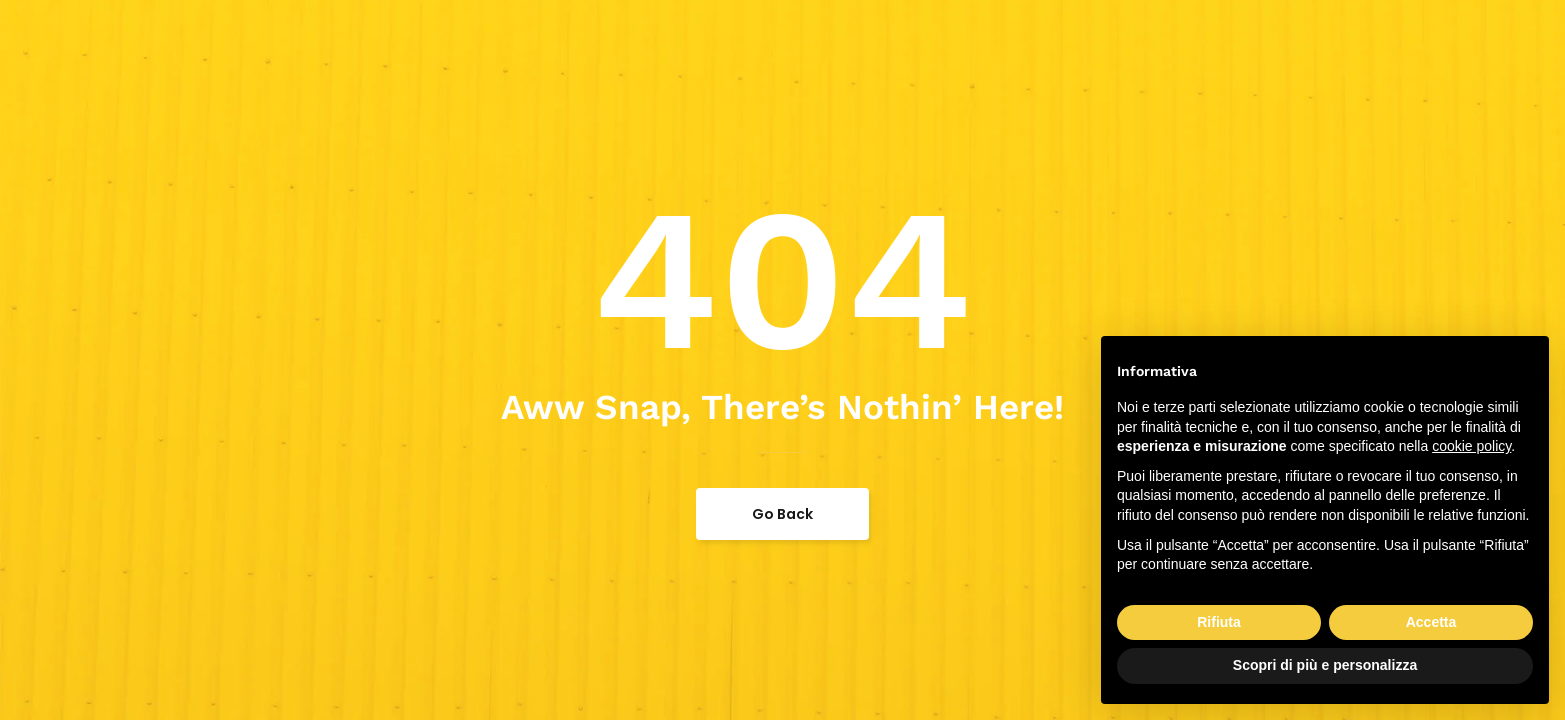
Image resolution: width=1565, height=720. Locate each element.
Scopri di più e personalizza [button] (1325, 665)
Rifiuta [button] (1219, 622)
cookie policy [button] (1471, 446)
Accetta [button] (1431, 622)
